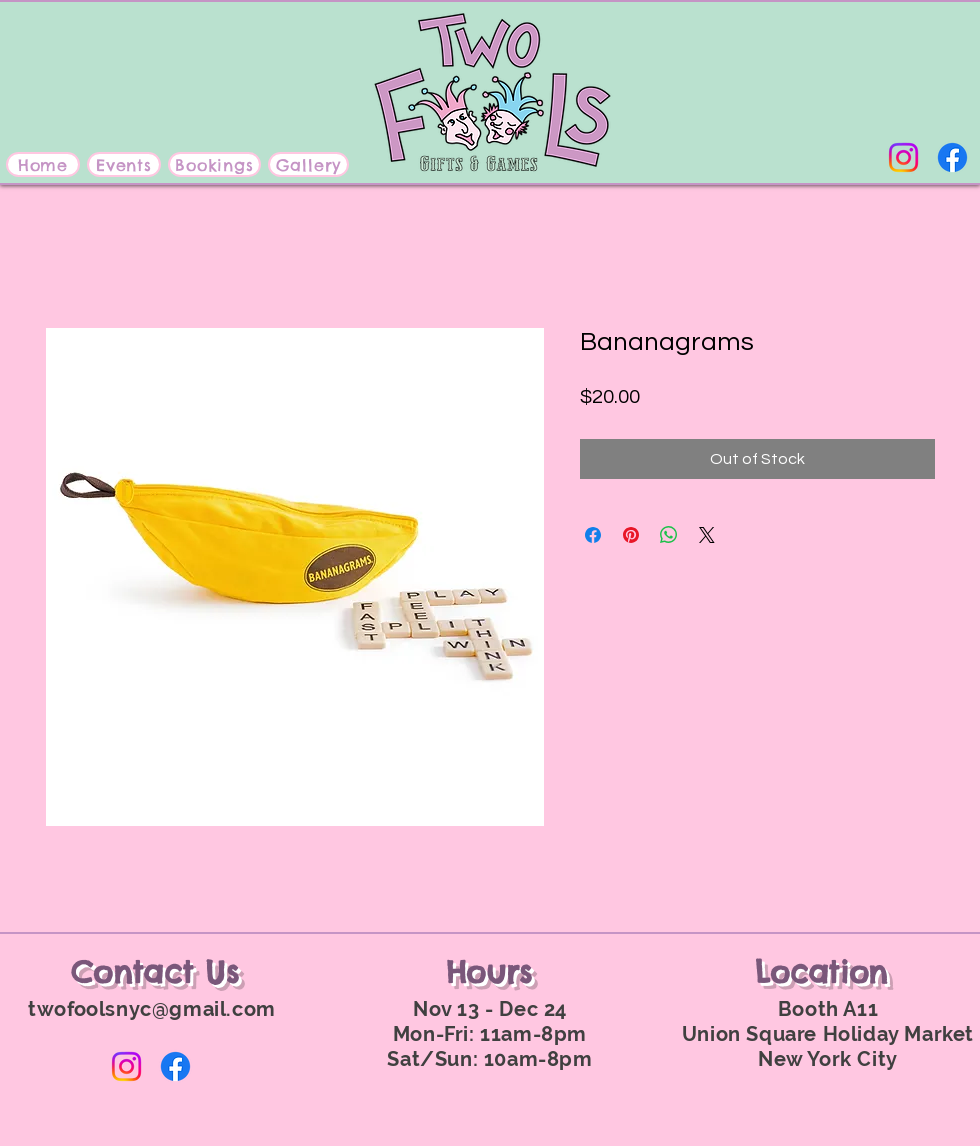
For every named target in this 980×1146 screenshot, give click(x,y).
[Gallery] (308, 164)
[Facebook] (952, 157)
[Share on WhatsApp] (669, 535)
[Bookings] (214, 164)
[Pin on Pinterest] (631, 535)
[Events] (124, 164)
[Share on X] (707, 535)
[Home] (43, 164)
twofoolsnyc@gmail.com (152, 1009)
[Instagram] (903, 157)
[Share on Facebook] (593, 535)
